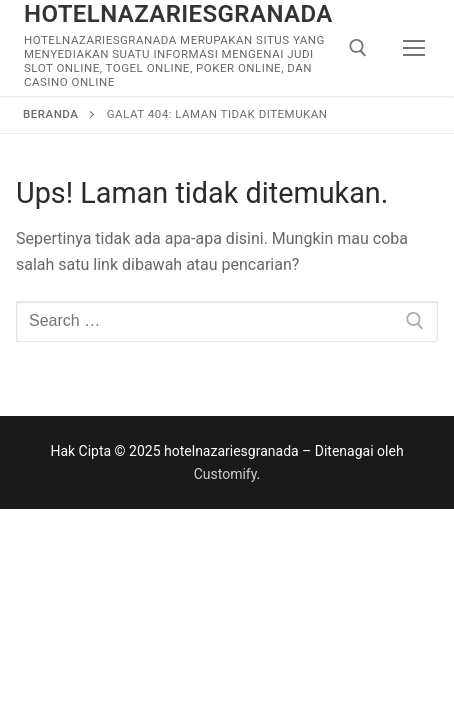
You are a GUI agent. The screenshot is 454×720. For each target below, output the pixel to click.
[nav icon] (415, 48)
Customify (225, 474)
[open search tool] (358, 48)
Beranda (50, 114)
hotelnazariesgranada (178, 14)
